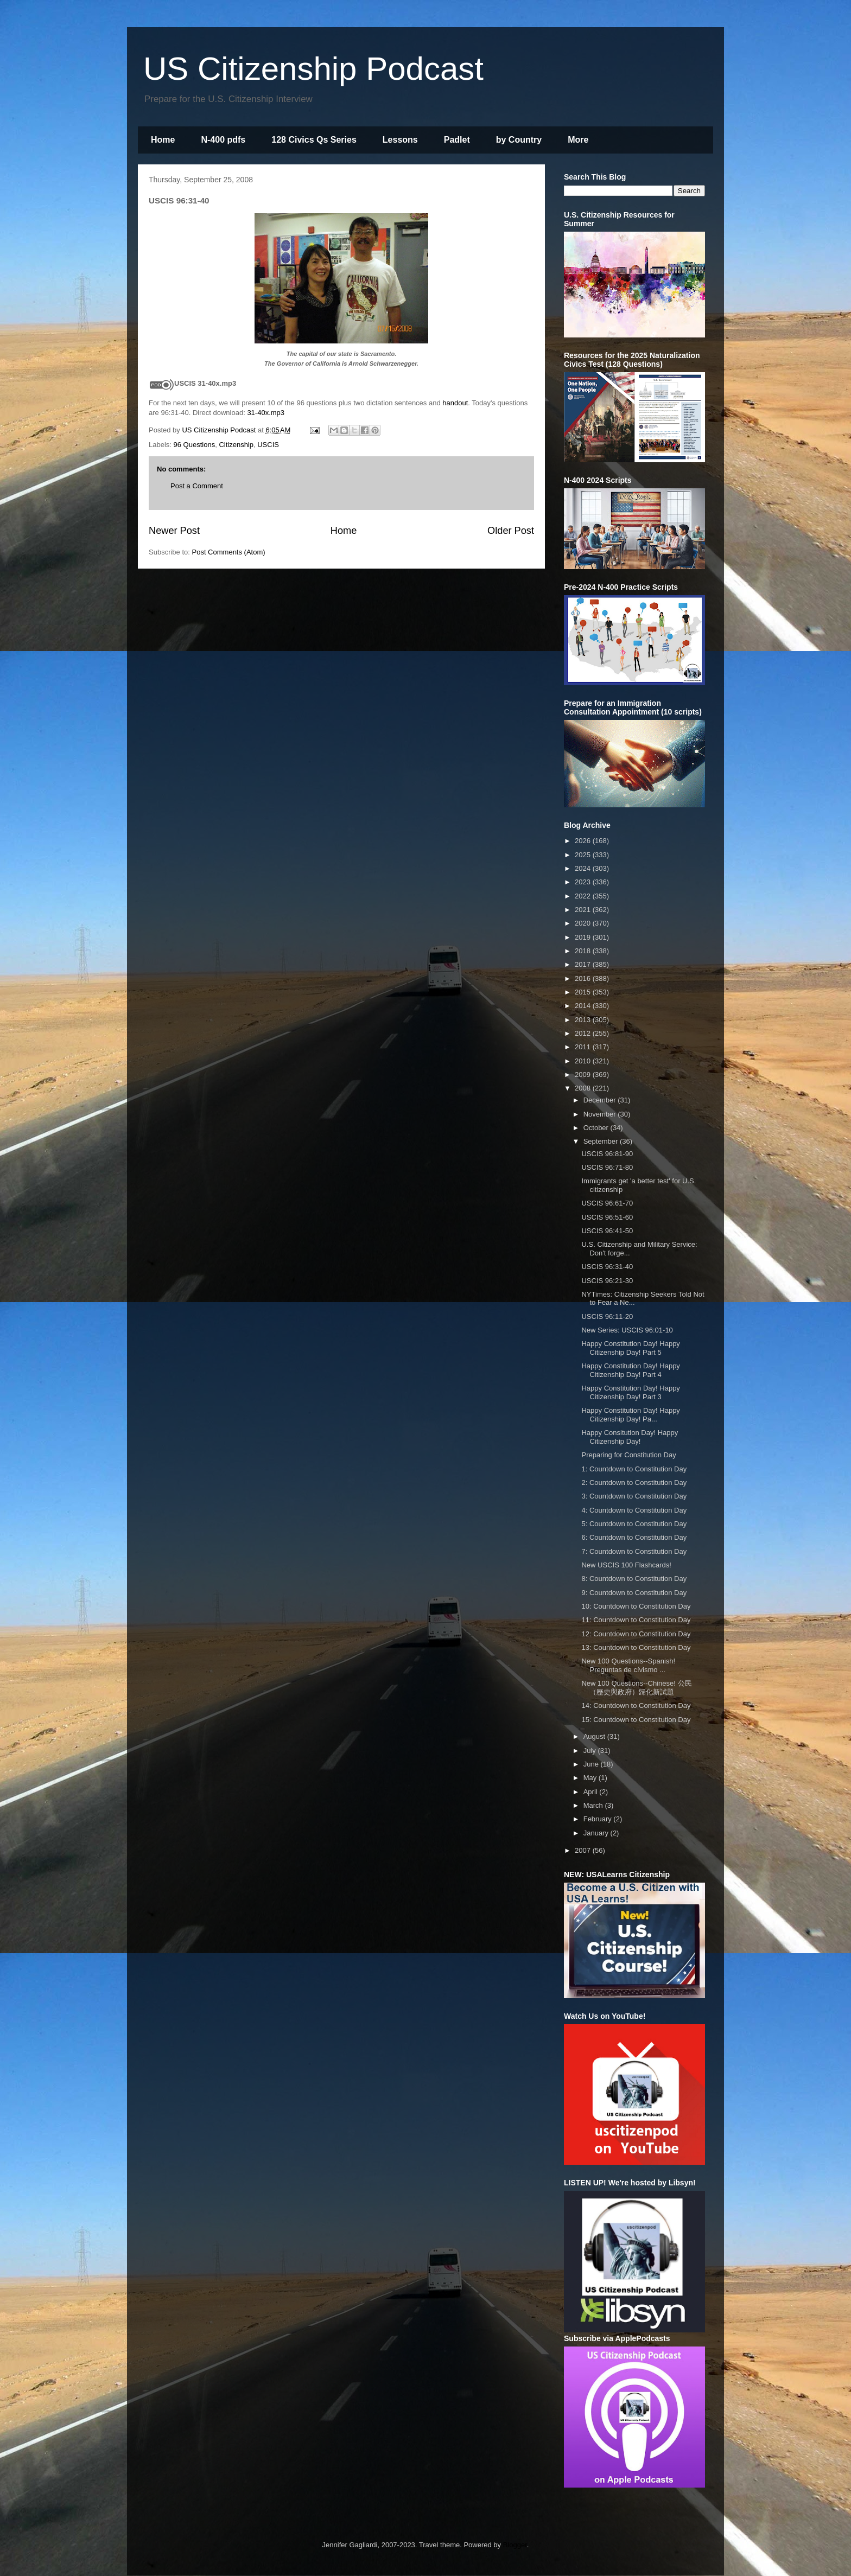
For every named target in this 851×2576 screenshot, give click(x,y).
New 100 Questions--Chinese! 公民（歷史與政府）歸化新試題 (636, 1687)
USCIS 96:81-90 (607, 1154)
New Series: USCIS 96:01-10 (626, 1330)
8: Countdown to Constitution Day (634, 1578)
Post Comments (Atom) (228, 552)
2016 (584, 978)
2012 (584, 1033)
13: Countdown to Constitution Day (635, 1647)
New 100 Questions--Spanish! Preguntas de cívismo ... (628, 1665)
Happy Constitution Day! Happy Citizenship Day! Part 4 (630, 1370)
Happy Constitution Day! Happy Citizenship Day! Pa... (630, 1414)
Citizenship (236, 445)
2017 (584, 964)
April (591, 1792)
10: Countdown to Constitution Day (635, 1606)
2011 (584, 1047)
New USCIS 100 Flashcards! (626, 1565)
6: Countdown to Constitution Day (634, 1537)
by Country (519, 139)
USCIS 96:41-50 (607, 1231)
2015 (584, 992)
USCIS (268, 445)
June (592, 1764)
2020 (584, 923)
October (597, 1128)
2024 (584, 868)
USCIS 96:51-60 (607, 1217)
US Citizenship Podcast (313, 68)
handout (455, 403)
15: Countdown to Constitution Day (635, 1720)
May (591, 1778)
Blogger (515, 2545)
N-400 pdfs (223, 139)
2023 (584, 882)
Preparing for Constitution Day (628, 1455)
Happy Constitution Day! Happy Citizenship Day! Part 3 (630, 1392)
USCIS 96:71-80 (607, 1167)
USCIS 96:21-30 (607, 1281)
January (597, 1833)
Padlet (457, 139)
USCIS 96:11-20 (607, 1316)
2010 (584, 1061)
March (594, 1805)
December (600, 1100)
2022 (584, 896)
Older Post (510, 530)
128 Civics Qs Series (314, 139)
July (590, 1750)
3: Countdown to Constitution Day (634, 1496)
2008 (584, 1088)
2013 (584, 1020)
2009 (584, 1074)
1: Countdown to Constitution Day (634, 1469)
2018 (584, 951)
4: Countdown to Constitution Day (634, 1510)
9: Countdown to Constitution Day (634, 1593)
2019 (584, 937)
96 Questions (194, 445)
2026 (584, 841)
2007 (584, 1850)
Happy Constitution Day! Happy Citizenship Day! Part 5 (630, 1348)
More (578, 139)
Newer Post (174, 530)
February (598, 1819)
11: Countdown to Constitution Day (635, 1620)
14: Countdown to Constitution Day (635, 1705)
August (595, 1736)
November (600, 1114)
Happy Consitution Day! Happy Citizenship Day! (629, 1437)
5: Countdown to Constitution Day (634, 1524)
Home (163, 139)
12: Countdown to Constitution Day (635, 1634)
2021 (584, 910)
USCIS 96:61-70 (607, 1203)
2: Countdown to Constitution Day (634, 1482)
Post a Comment (196, 486)
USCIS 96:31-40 (607, 1267)
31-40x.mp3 (265, 413)
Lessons (400, 139)
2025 (584, 855)
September (601, 1141)
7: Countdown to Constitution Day (634, 1551)
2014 (584, 1006)
